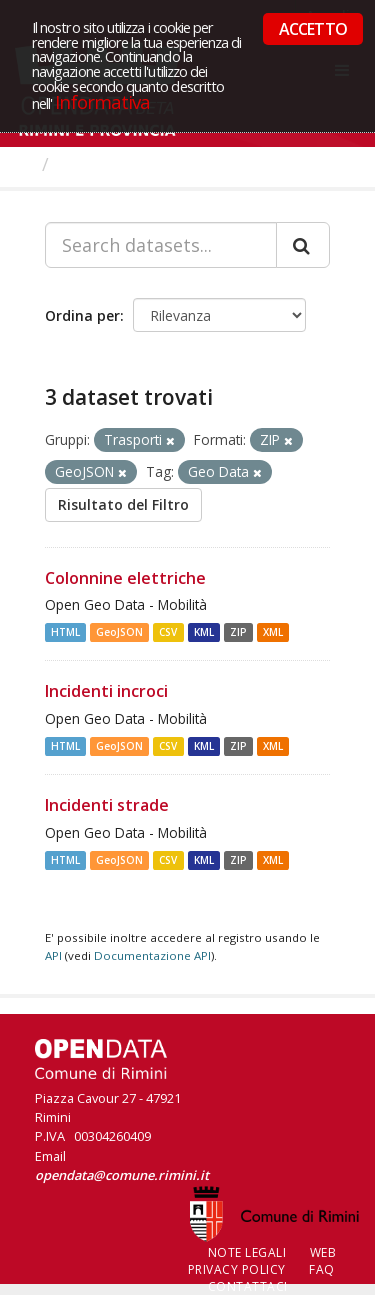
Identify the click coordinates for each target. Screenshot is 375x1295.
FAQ (322, 1269)
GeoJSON (119, 632)
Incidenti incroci (106, 691)
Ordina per (82, 315)
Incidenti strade (107, 805)
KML (204, 632)
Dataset (94, 164)
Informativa (102, 101)
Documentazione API (152, 955)
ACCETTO (313, 29)
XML (273, 632)
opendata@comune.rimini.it (122, 1175)
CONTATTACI (248, 1286)
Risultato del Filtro (123, 504)
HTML (65, 632)
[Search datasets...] (161, 245)
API (53, 955)
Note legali (247, 1252)
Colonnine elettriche (125, 578)
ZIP (238, 632)
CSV (168, 632)
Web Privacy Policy (262, 1261)
